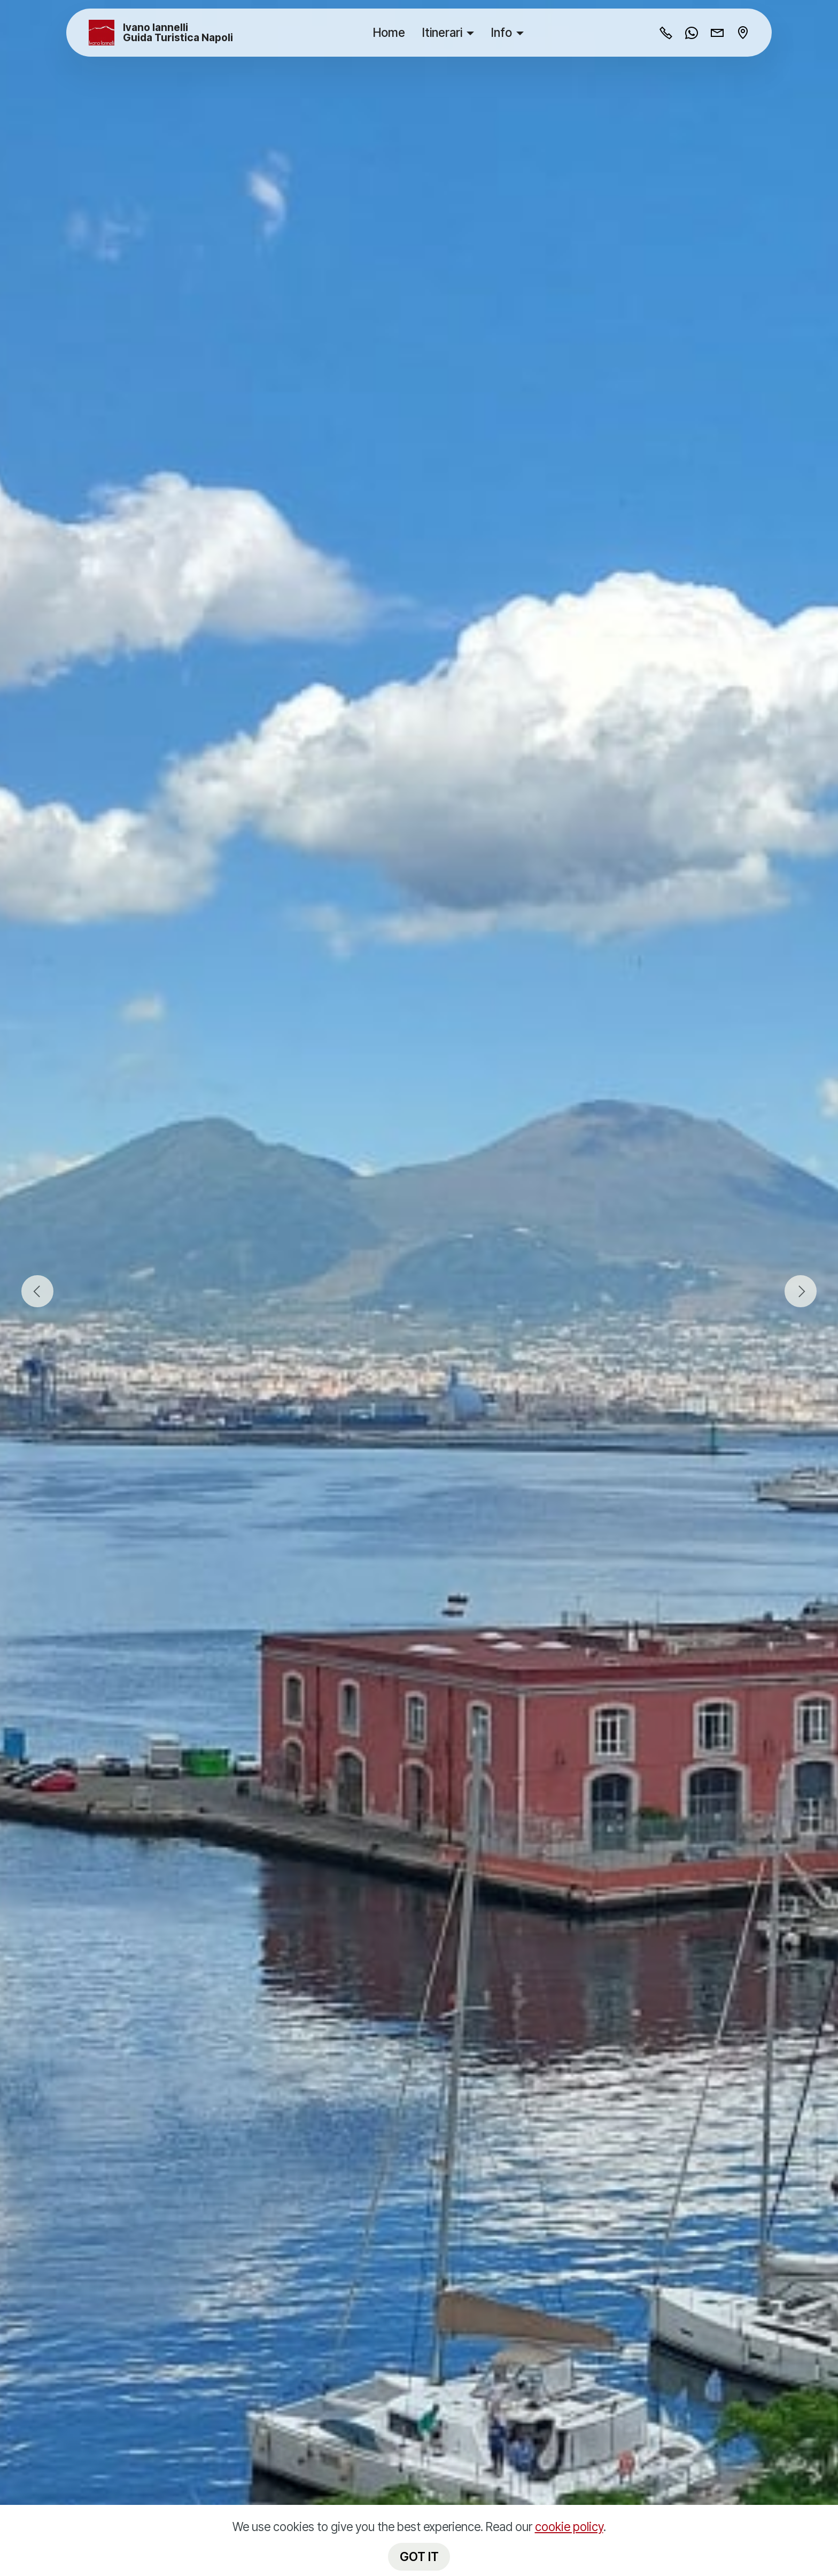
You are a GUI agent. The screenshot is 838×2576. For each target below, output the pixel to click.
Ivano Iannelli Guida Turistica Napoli (178, 32)
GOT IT (419, 2556)
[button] (37, 1291)
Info (501, 32)
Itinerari (442, 32)
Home (389, 32)
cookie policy (569, 2526)
